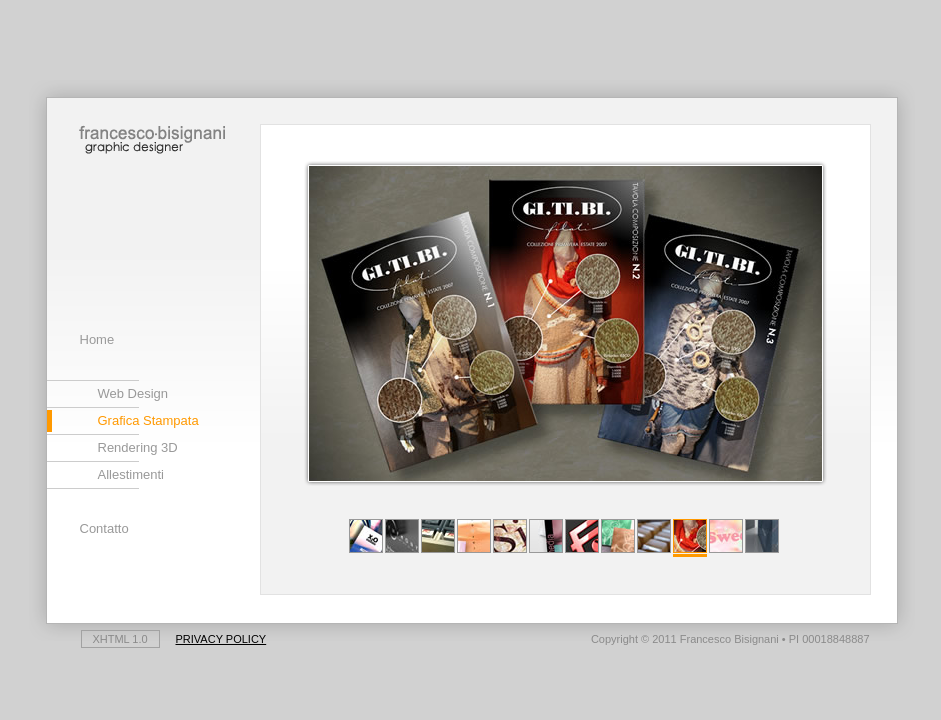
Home (97, 339)
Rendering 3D (138, 447)
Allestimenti (131, 474)
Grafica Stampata (148, 420)
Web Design (133, 393)
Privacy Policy (221, 639)
